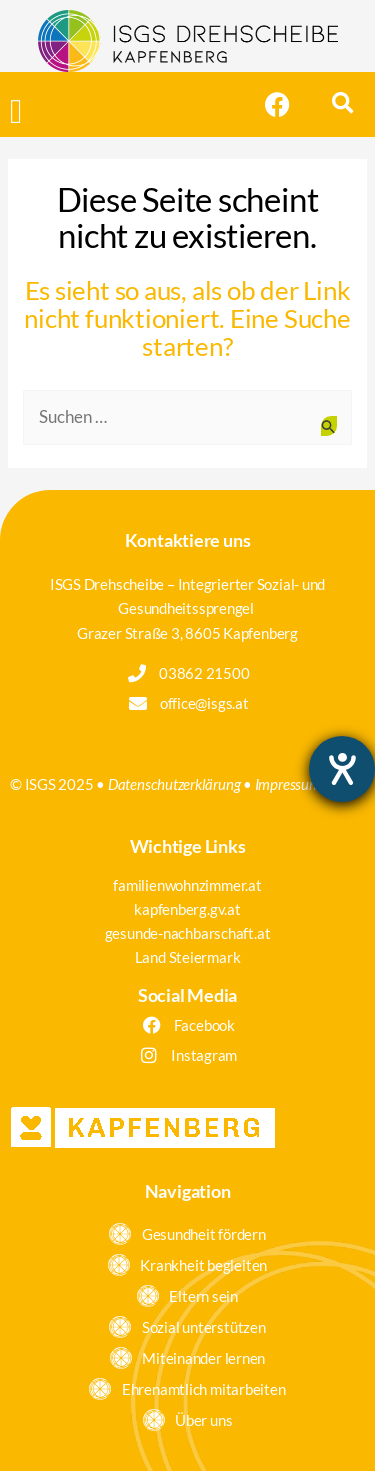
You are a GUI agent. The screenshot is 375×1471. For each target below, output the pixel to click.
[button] (16, 112)
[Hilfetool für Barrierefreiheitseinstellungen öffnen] (342, 769)
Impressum (288, 784)
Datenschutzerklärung (174, 784)
